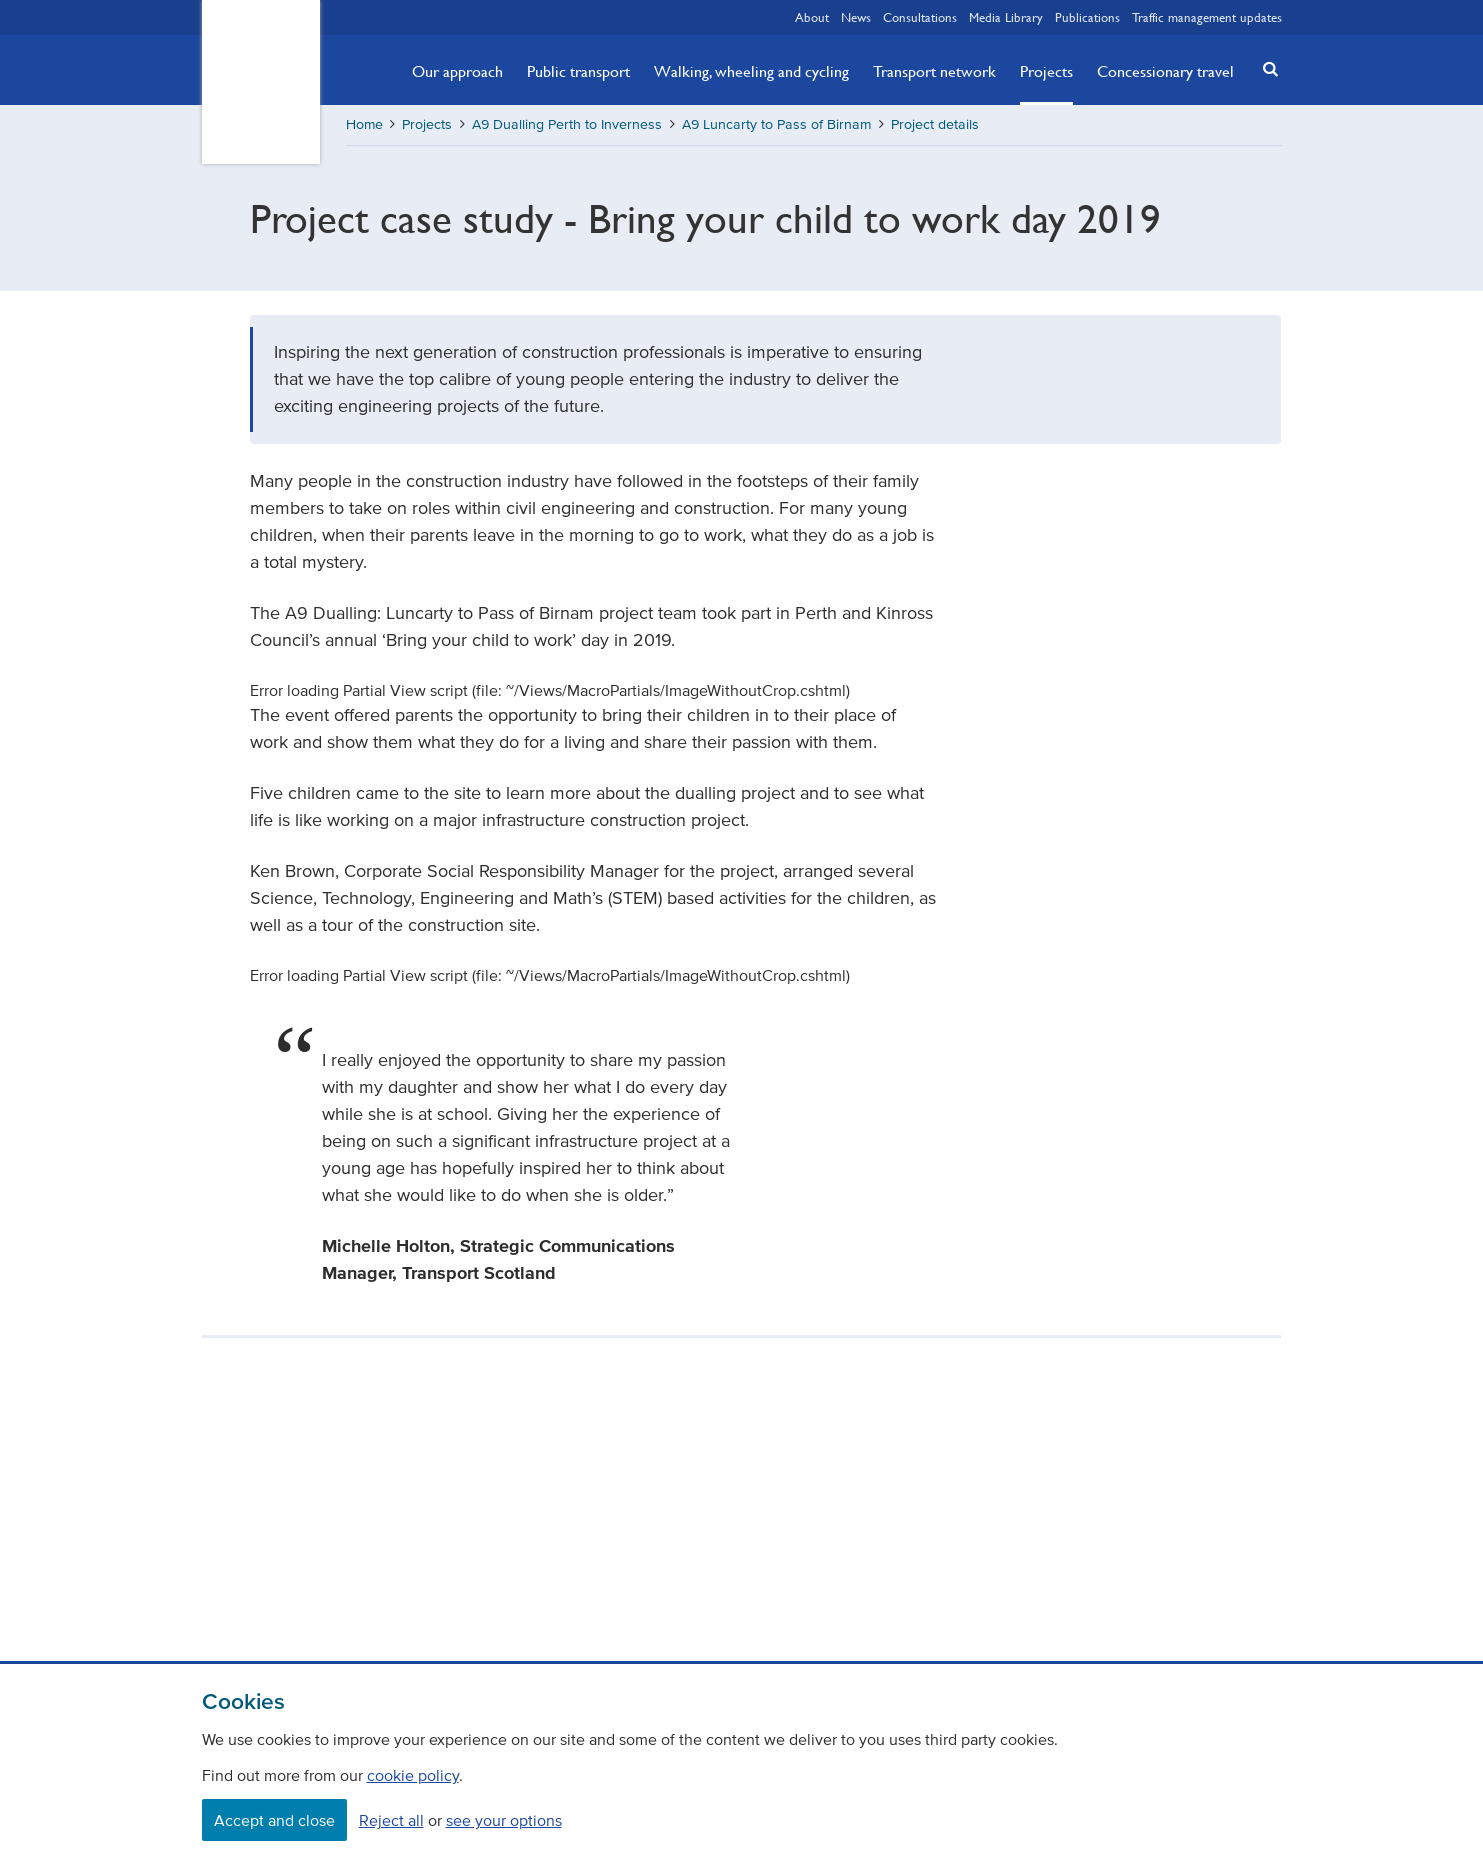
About (812, 17)
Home (364, 124)
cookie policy (413, 1775)
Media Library (1006, 17)
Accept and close (274, 1820)
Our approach (457, 71)
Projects (1046, 71)
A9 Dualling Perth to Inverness (567, 124)
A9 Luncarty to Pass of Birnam (776, 124)
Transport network (934, 71)
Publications (1087, 17)
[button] (1264, 68)
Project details (935, 124)
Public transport (578, 71)
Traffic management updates (1207, 17)
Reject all (391, 1820)
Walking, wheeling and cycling (751, 71)
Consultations (920, 17)
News (856, 17)
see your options (504, 1820)
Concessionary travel (1165, 71)
